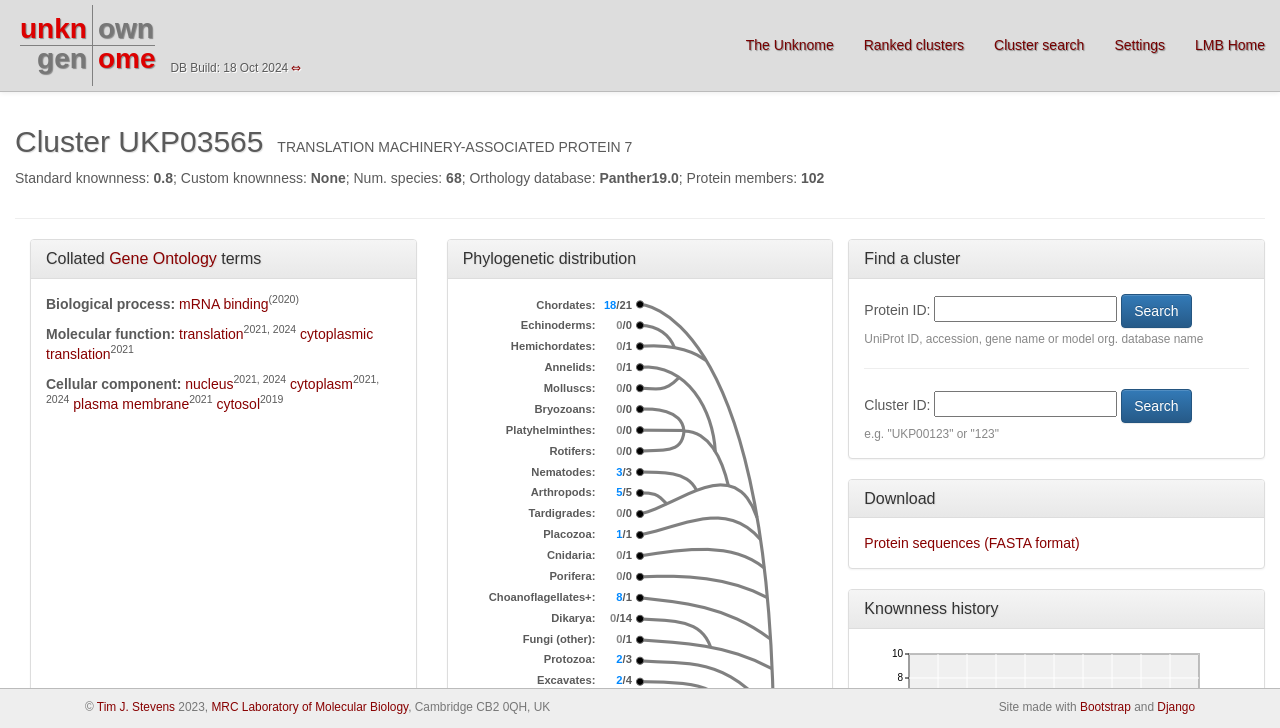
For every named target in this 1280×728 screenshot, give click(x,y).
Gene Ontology (163, 258)
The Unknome (790, 45)
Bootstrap (1105, 707)
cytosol (238, 404)
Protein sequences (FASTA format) (971, 543)
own (126, 28)
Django (1176, 707)
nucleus (209, 384)
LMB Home (1230, 45)
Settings (1139, 45)
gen (62, 58)
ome (127, 58)
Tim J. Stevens (136, 707)
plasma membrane (131, 404)
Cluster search (1039, 45)
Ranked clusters (914, 45)
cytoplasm (321, 384)
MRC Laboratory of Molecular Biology (309, 707)
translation (211, 334)
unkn (53, 28)
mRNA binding (224, 304)
